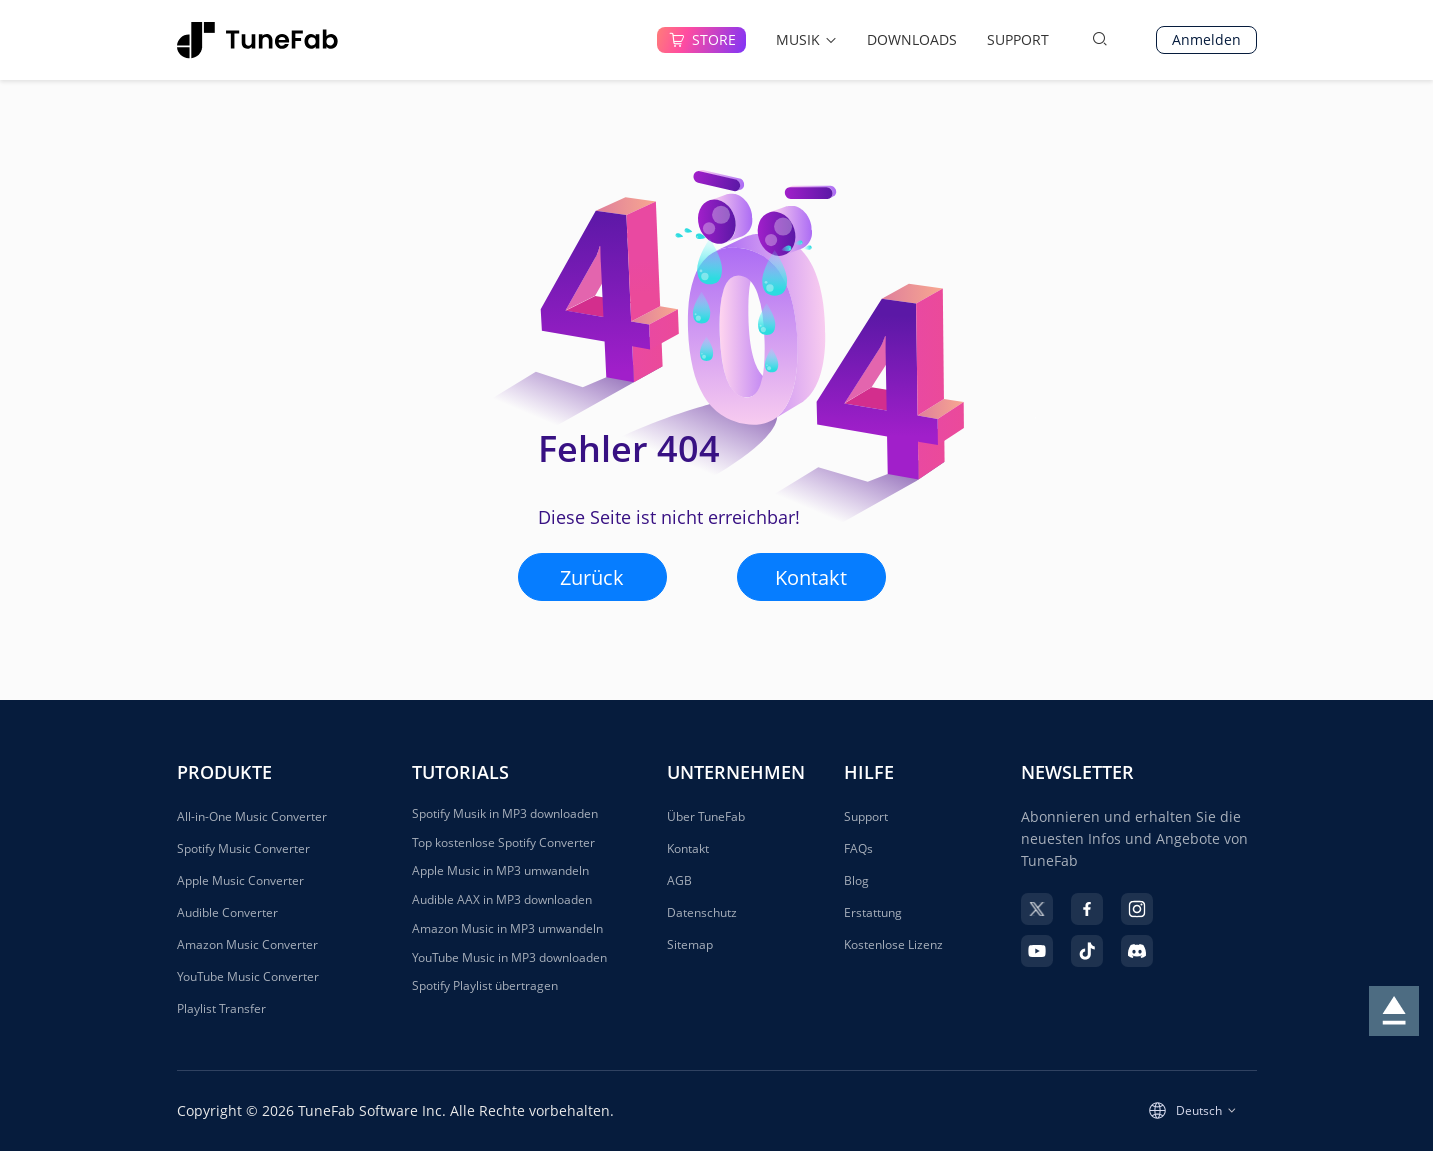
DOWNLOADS (912, 39)
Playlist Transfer (221, 1008)
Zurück (592, 577)
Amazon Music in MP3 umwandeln (507, 929)
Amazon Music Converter (247, 944)
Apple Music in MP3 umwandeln (500, 871)
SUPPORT (1018, 39)
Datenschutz (702, 912)
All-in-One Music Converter (252, 816)
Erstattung (873, 912)
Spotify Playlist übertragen (485, 986)
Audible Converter (227, 912)
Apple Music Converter (240, 880)
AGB (679, 880)
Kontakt (811, 577)
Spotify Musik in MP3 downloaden (505, 814)
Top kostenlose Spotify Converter (503, 843)
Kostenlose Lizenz (893, 944)
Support (866, 816)
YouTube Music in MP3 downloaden (509, 958)
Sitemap (690, 944)
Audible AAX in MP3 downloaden (502, 900)
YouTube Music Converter (248, 976)
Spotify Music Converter (243, 848)
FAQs (858, 848)
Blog (856, 880)
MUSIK (806, 39)
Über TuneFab (706, 816)
